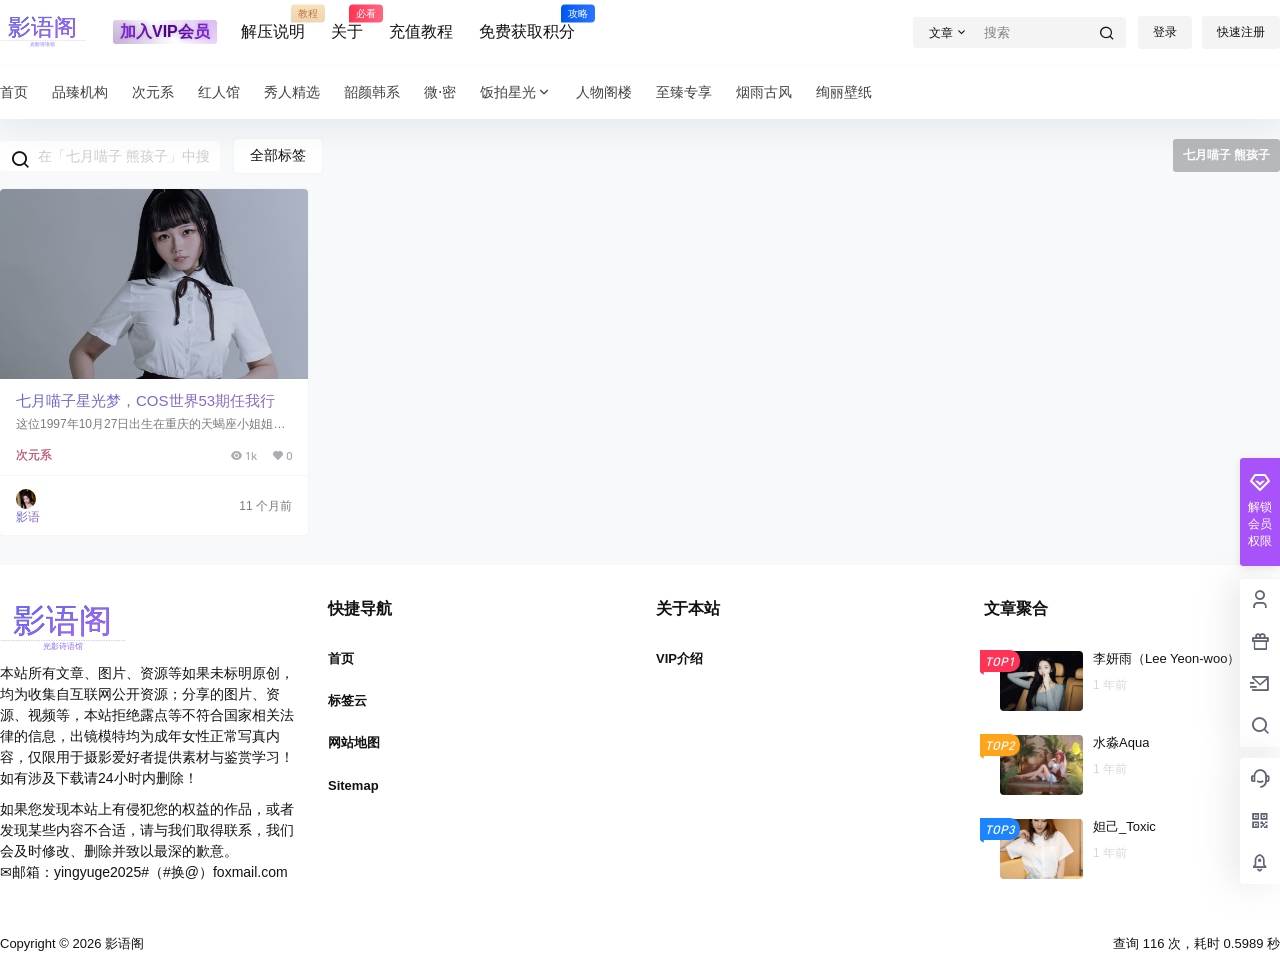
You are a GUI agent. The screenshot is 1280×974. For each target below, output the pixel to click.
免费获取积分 (527, 23)
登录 (1165, 32)
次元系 (34, 455)
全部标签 (278, 155)
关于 (347, 23)
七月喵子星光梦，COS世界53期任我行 (145, 400)
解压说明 (273, 23)
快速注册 (1241, 32)
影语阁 (122, 943)
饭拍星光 (516, 92)
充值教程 (421, 31)
